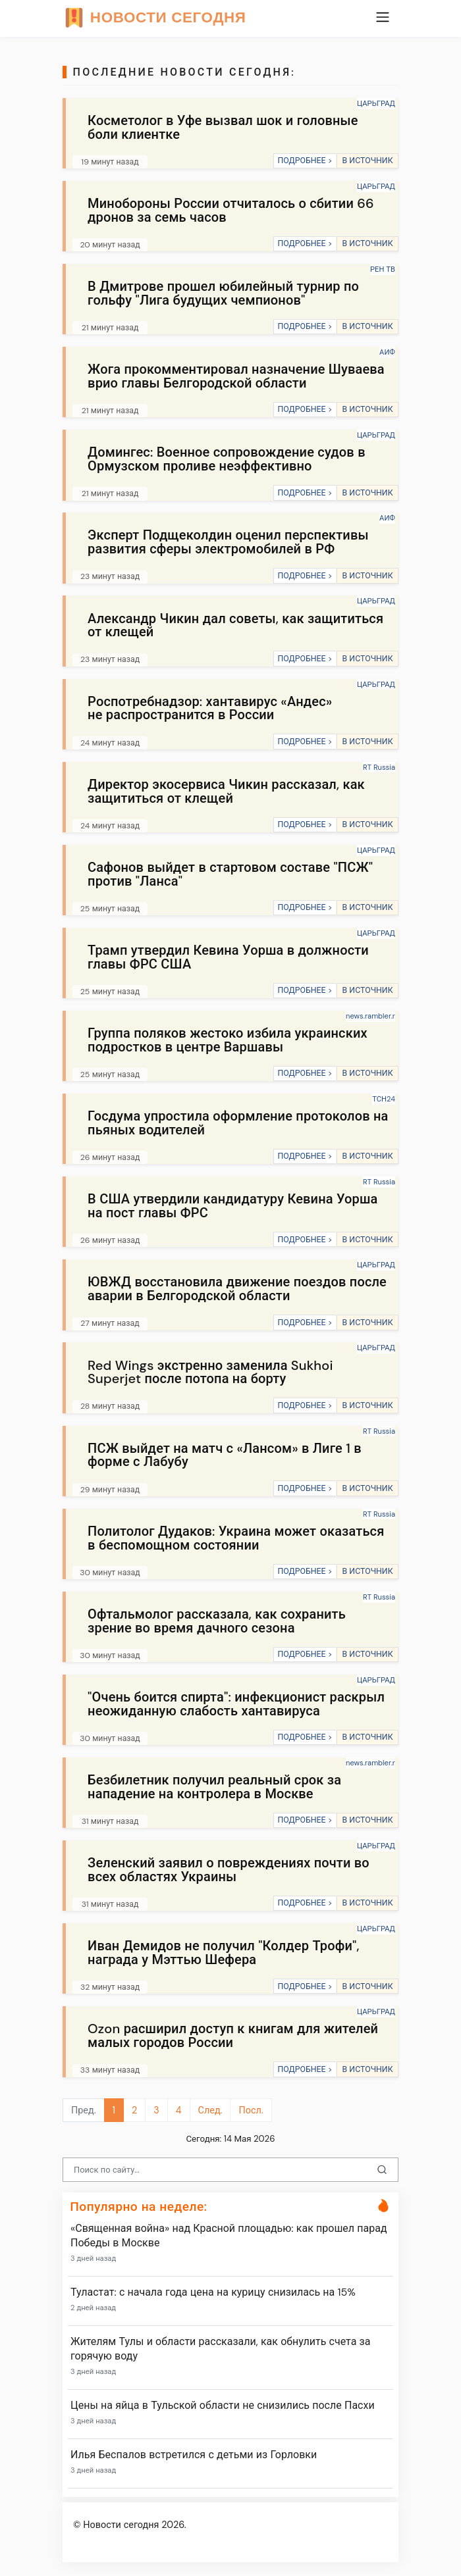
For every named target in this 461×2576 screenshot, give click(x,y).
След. (210, 2110)
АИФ (387, 352)
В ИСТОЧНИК (367, 160)
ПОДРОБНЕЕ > (304, 160)
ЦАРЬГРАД (376, 103)
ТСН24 (383, 1098)
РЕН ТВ (382, 269)
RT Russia (379, 767)
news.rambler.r (370, 1016)
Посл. (250, 2110)
